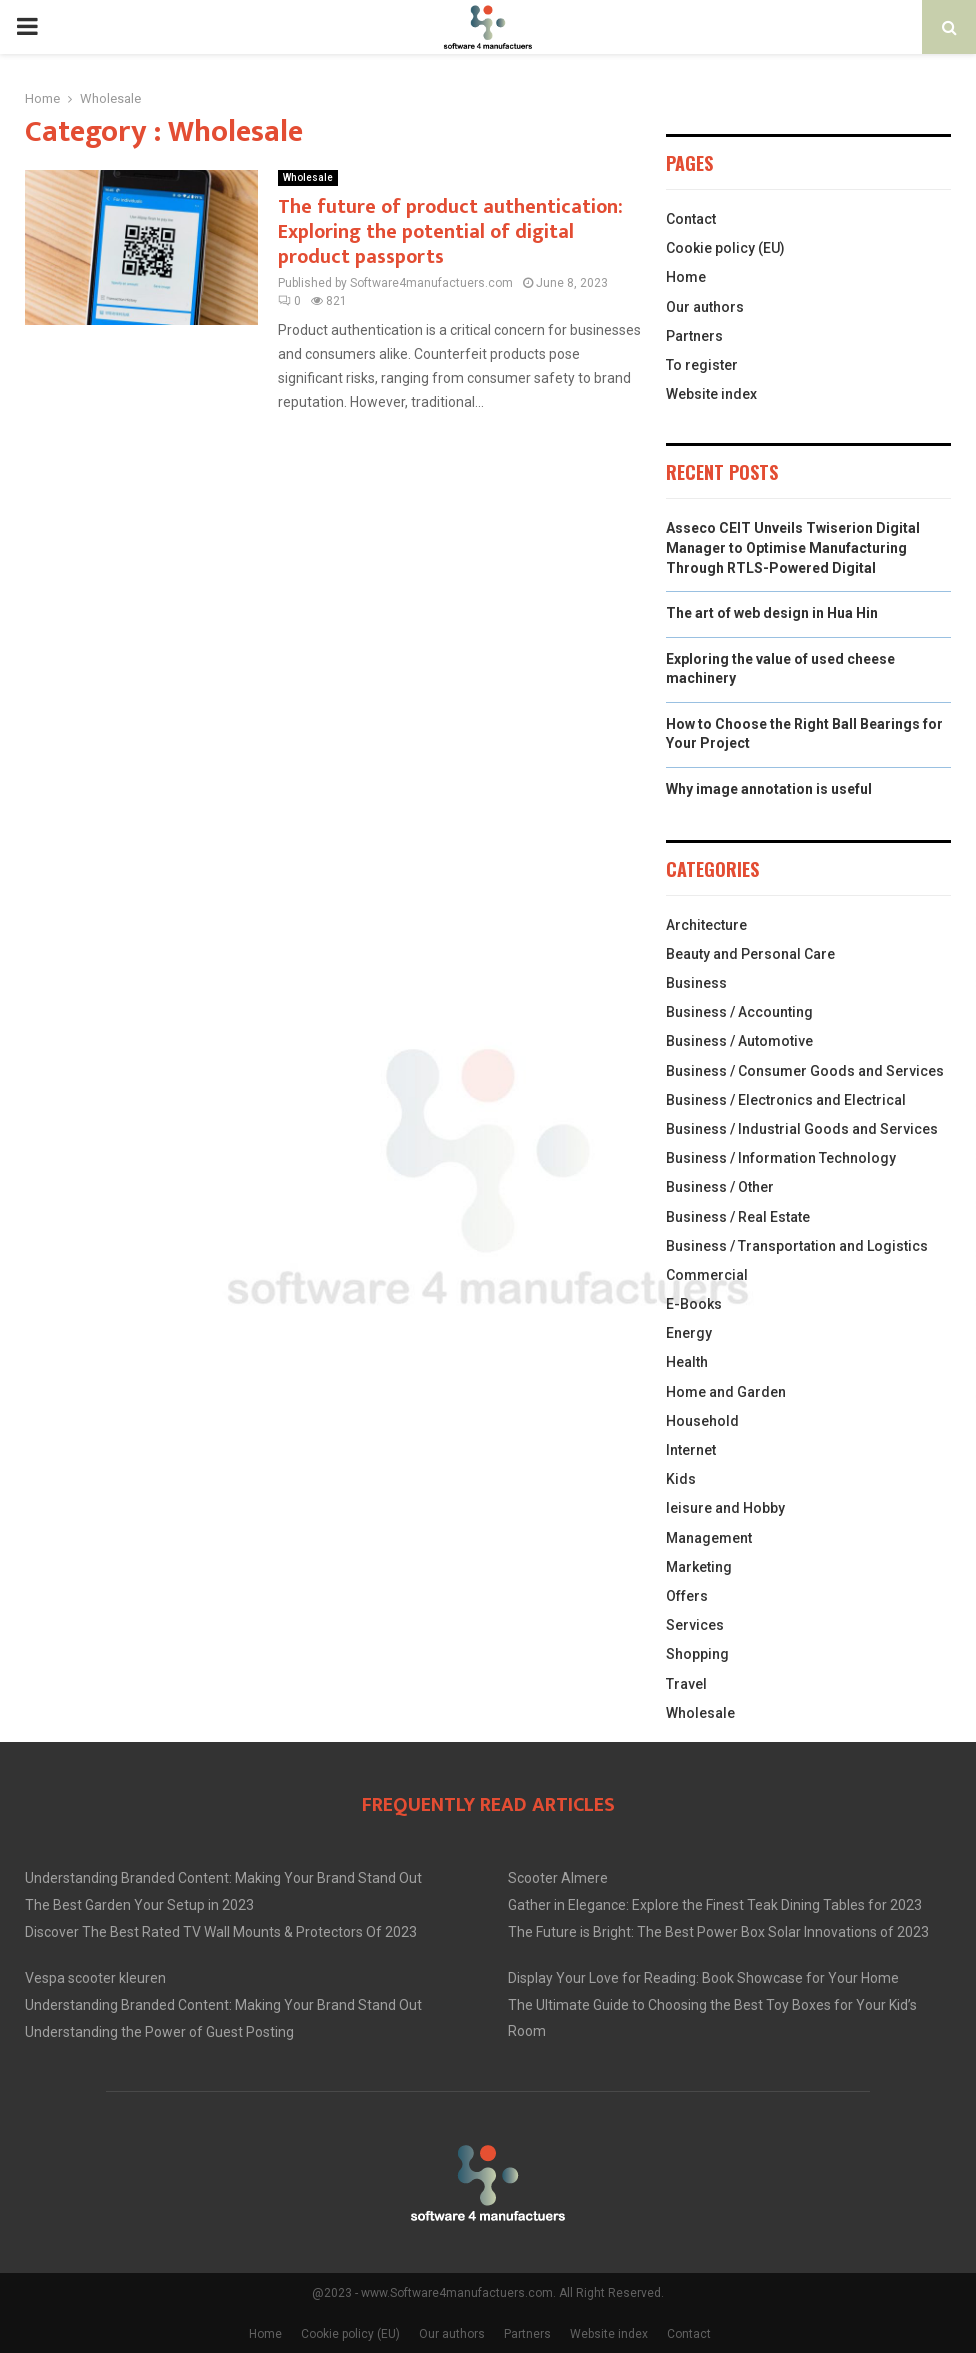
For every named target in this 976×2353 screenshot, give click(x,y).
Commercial (707, 1275)
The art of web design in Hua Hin (772, 613)
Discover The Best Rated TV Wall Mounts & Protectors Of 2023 (221, 1932)
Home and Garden (726, 1392)
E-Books (694, 1304)
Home (686, 277)
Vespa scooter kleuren (95, 1978)
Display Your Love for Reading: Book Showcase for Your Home (703, 1978)
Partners (694, 336)
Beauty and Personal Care (750, 954)
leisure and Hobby (725, 1508)
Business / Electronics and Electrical (786, 1100)
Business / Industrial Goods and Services (802, 1129)
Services (695, 1625)
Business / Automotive (739, 1041)
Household (702, 1421)
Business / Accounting (739, 1012)
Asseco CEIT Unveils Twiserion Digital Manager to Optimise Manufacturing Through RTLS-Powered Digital (793, 547)
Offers (687, 1596)
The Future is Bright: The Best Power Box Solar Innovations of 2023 (718, 1932)
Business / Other (720, 1187)
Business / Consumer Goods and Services (805, 1071)
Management (709, 1538)
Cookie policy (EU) (725, 248)
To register (702, 365)
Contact (691, 219)
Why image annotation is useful (769, 789)
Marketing (699, 1567)
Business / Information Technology (781, 1158)
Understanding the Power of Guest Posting (159, 2032)
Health (687, 1362)
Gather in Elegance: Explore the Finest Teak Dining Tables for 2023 (715, 1905)
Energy (689, 1333)
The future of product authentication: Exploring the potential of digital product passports (450, 232)
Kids (681, 1479)
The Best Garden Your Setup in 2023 (139, 1905)
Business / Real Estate (738, 1217)
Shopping (697, 1654)
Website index (711, 394)
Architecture (706, 925)
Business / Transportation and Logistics (797, 1246)
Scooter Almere (558, 1878)
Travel (686, 1684)
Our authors (705, 307)
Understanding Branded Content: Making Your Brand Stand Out (223, 1878)
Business (696, 983)
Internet (691, 1450)
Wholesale (308, 177)
